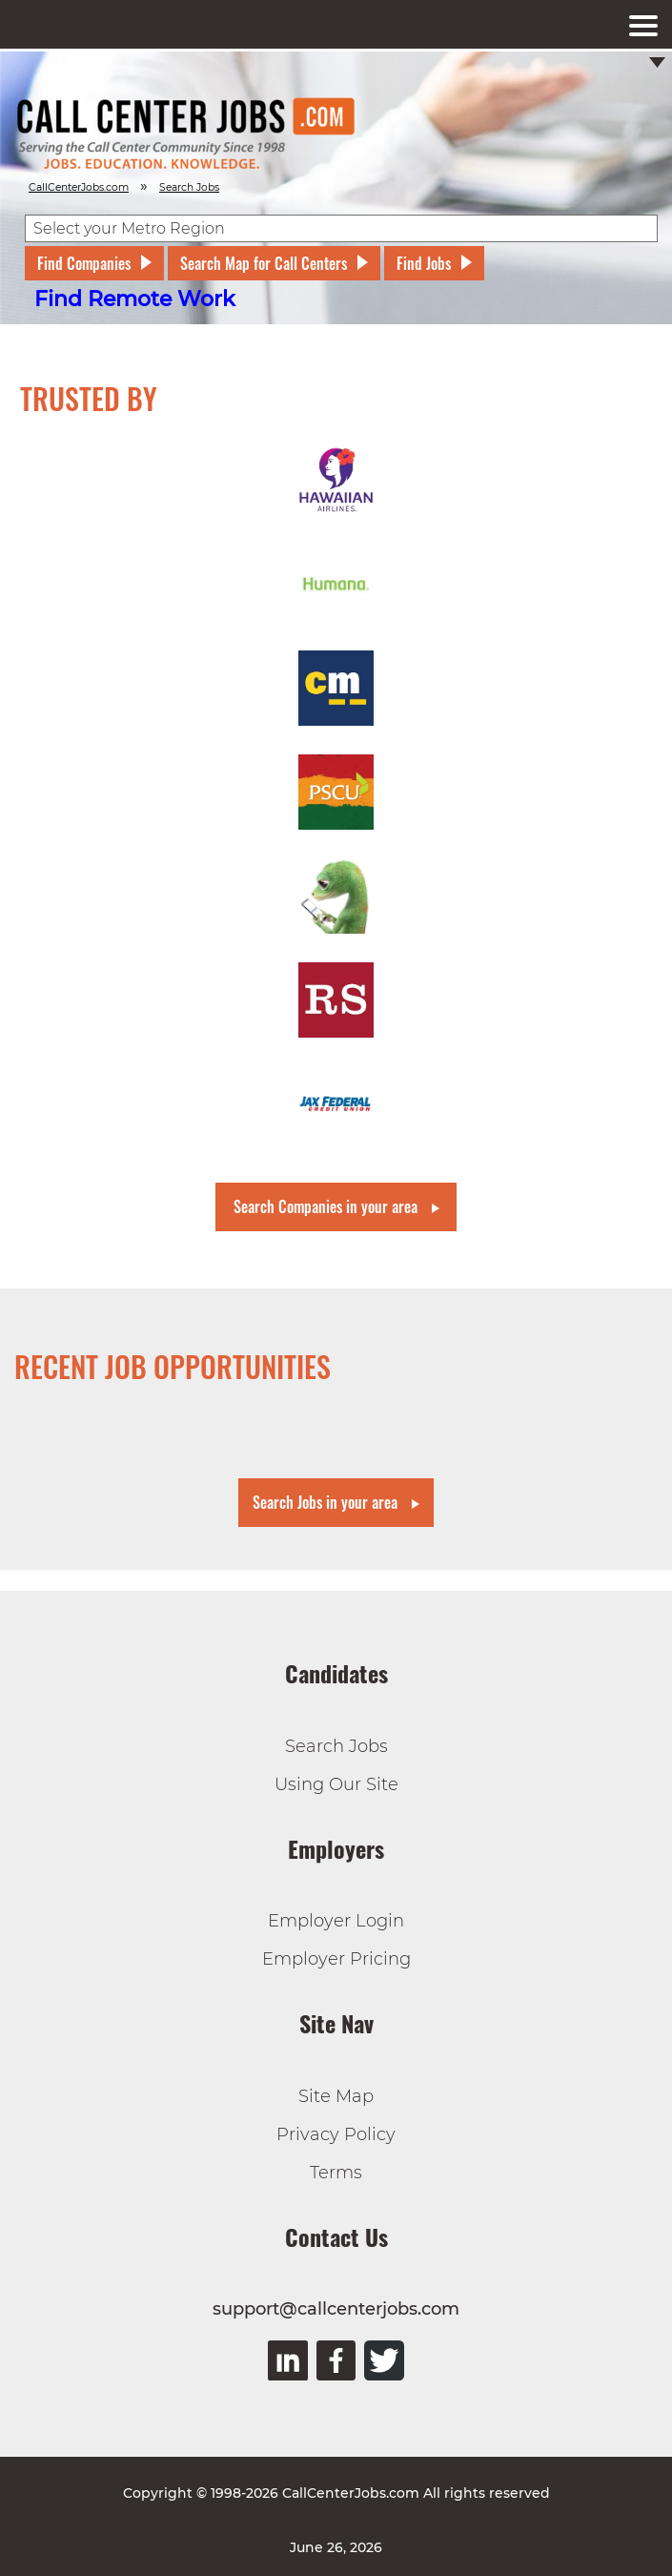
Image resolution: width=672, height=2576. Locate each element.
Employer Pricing (336, 1958)
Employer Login (336, 1920)
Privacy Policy (336, 2134)
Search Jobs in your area (325, 1502)
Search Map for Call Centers (263, 263)
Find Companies (84, 263)
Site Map (336, 2096)
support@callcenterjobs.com (336, 2308)
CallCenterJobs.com (79, 187)
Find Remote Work (134, 299)
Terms (336, 2172)
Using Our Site (336, 1784)
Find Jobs (424, 263)
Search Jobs (336, 1746)
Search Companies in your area (325, 1206)
